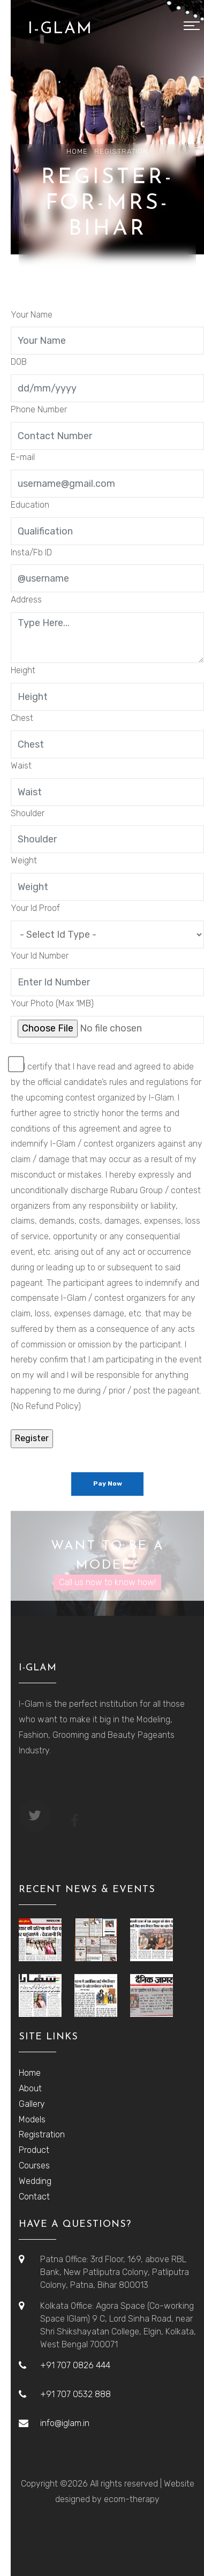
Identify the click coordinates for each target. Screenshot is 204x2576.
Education (30, 505)
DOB (19, 362)
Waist (21, 765)
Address (26, 599)
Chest (22, 718)
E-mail (23, 457)
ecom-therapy (132, 2499)
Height (23, 670)
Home (77, 151)
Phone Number (39, 409)
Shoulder (27, 813)
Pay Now (107, 1483)
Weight (24, 860)
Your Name (31, 315)
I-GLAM (60, 29)
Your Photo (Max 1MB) (52, 1003)
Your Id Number (40, 956)
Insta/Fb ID (31, 552)
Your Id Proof (35, 908)
